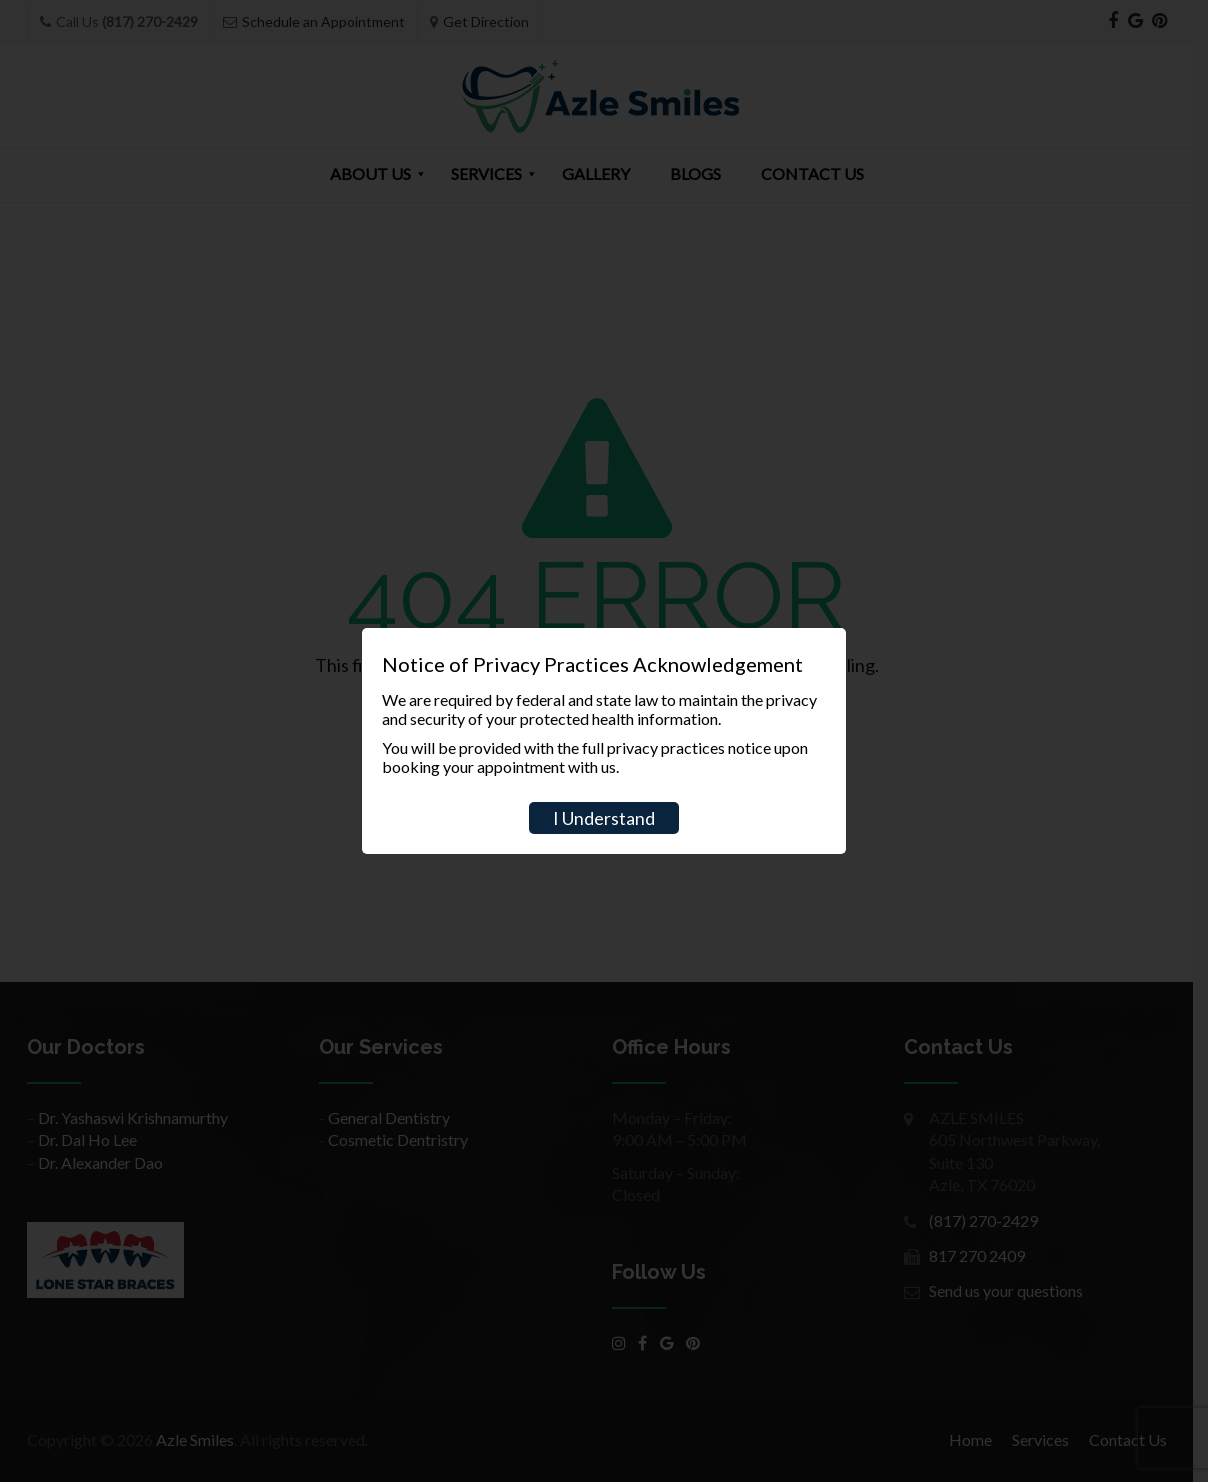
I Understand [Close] (604, 818)
